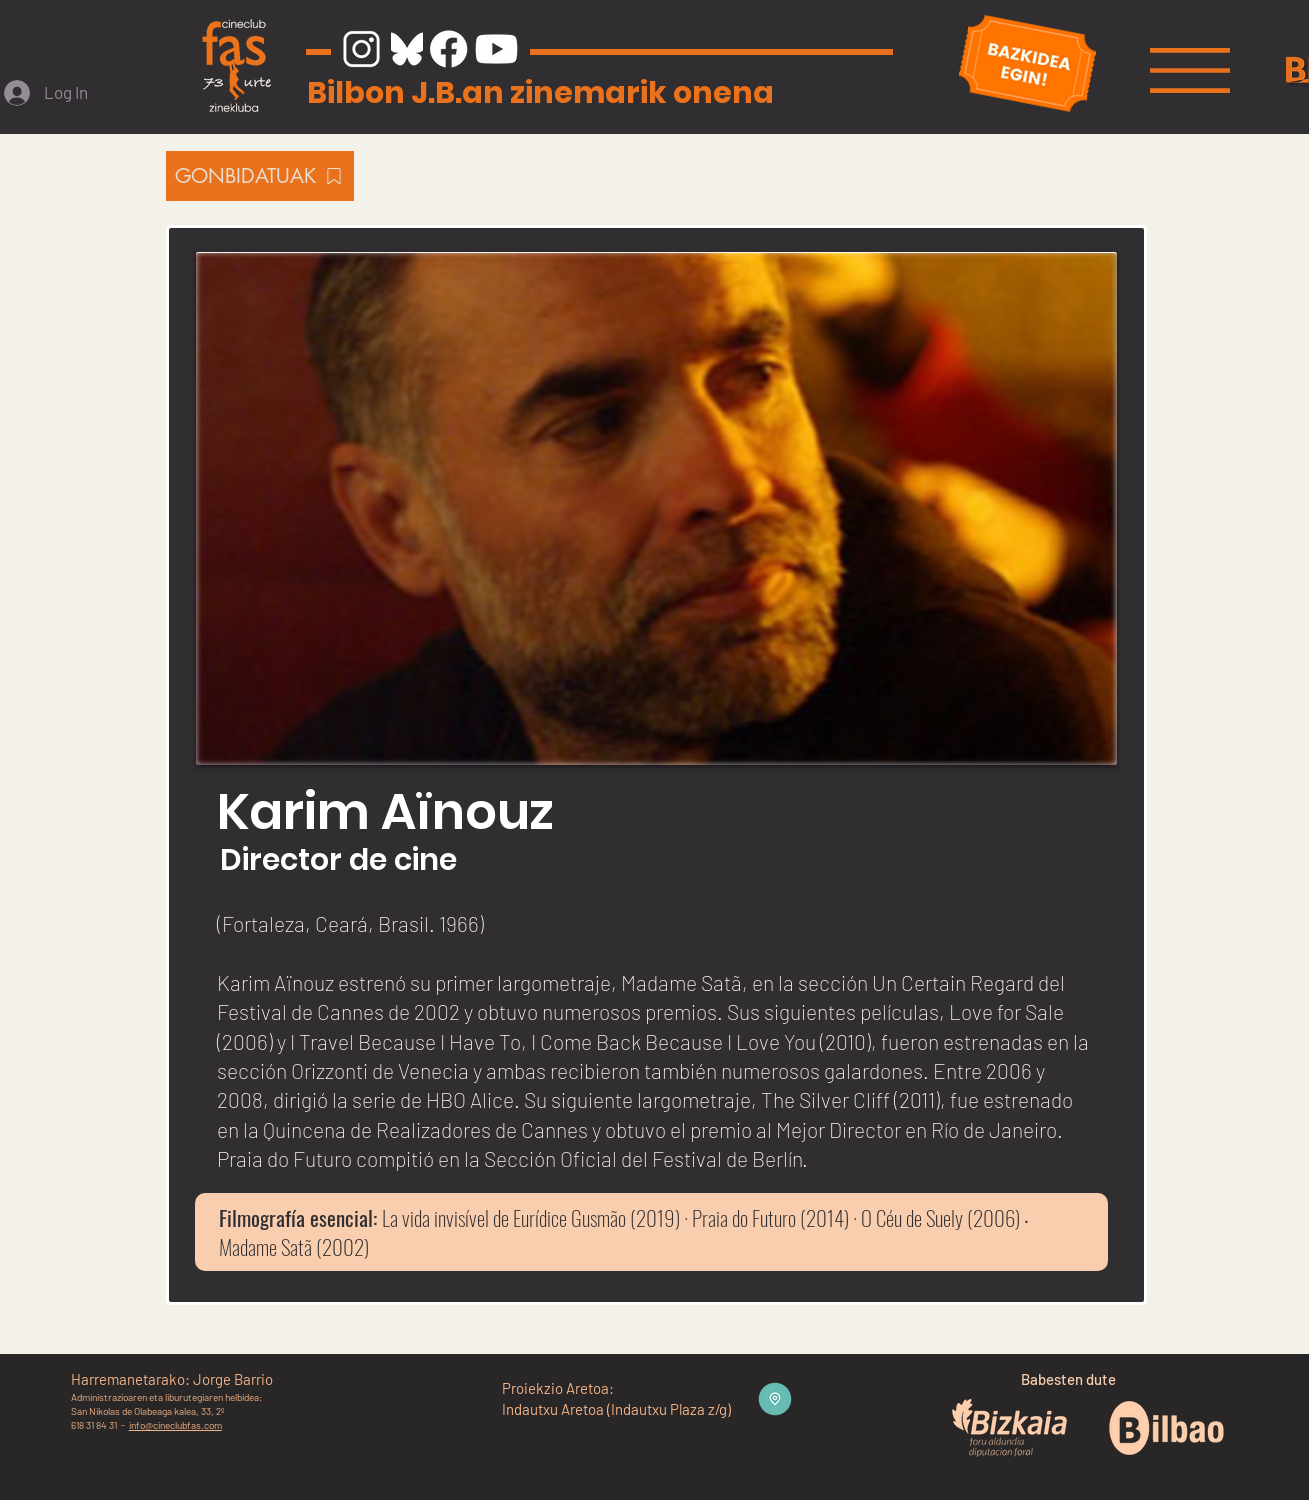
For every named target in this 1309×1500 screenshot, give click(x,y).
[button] (1190, 70)
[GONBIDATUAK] (260, 176)
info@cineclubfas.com (175, 1425)
